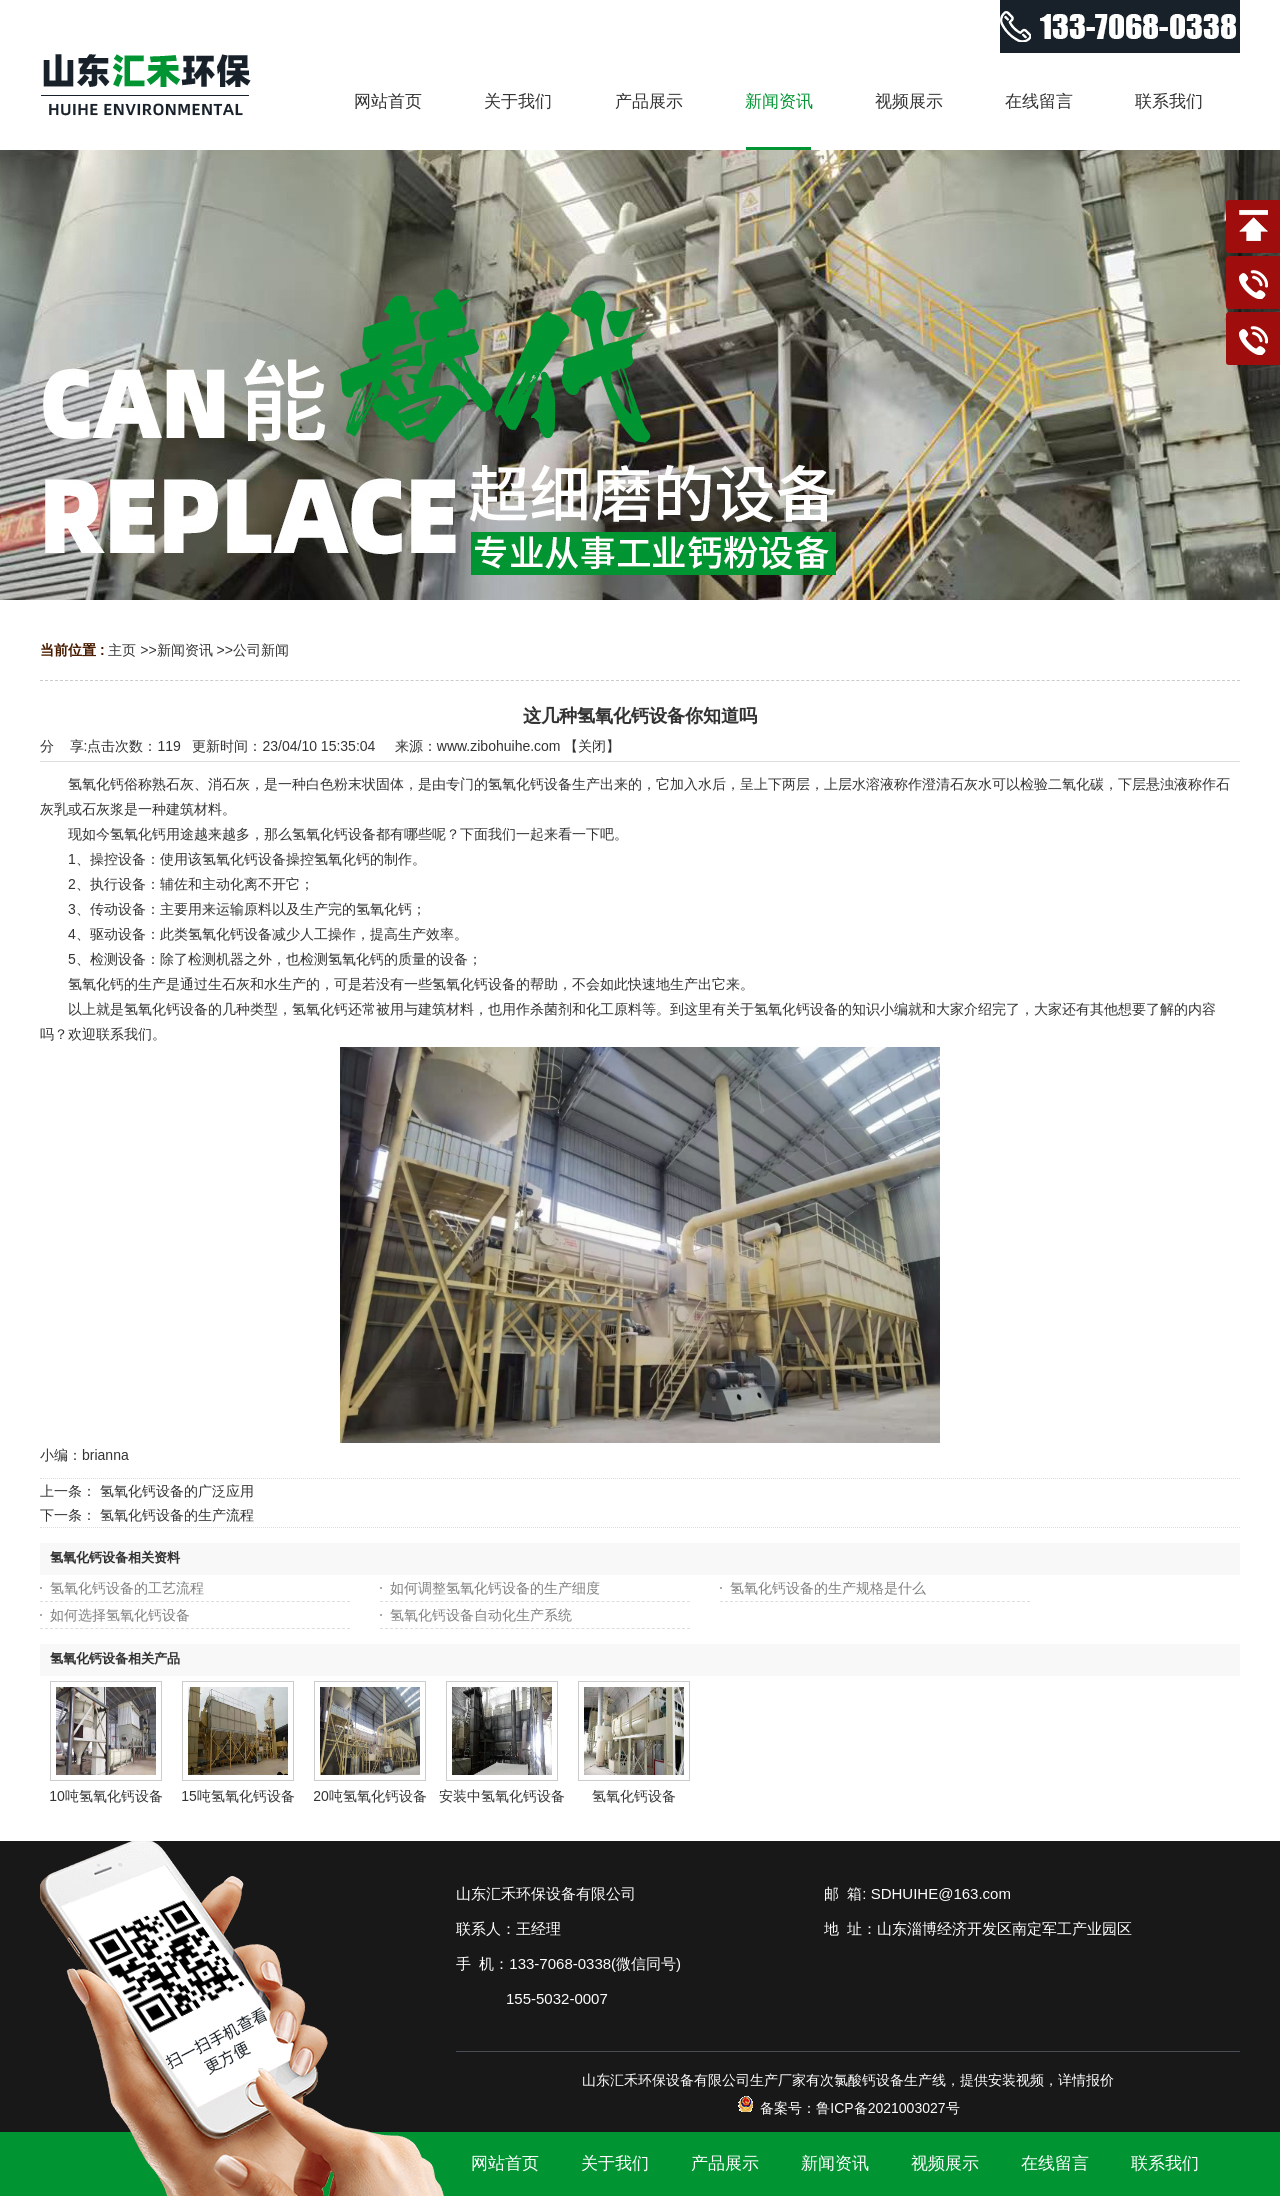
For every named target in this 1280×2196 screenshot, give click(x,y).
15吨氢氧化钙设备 (238, 1796)
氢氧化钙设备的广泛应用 (177, 1491)
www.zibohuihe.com (499, 746)
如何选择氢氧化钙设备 (120, 1615)
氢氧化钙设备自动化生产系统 (481, 1615)
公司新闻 (261, 650)
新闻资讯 (185, 650)
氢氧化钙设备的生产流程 (177, 1515)
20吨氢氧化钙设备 (370, 1796)
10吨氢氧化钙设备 (106, 1796)
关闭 (592, 746)
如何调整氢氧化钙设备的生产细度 (495, 1588)
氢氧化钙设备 (634, 1796)
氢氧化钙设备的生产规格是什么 (828, 1588)
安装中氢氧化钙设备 (502, 1796)
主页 (122, 650)
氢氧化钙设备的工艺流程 (127, 1588)
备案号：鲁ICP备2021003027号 (847, 2108)
